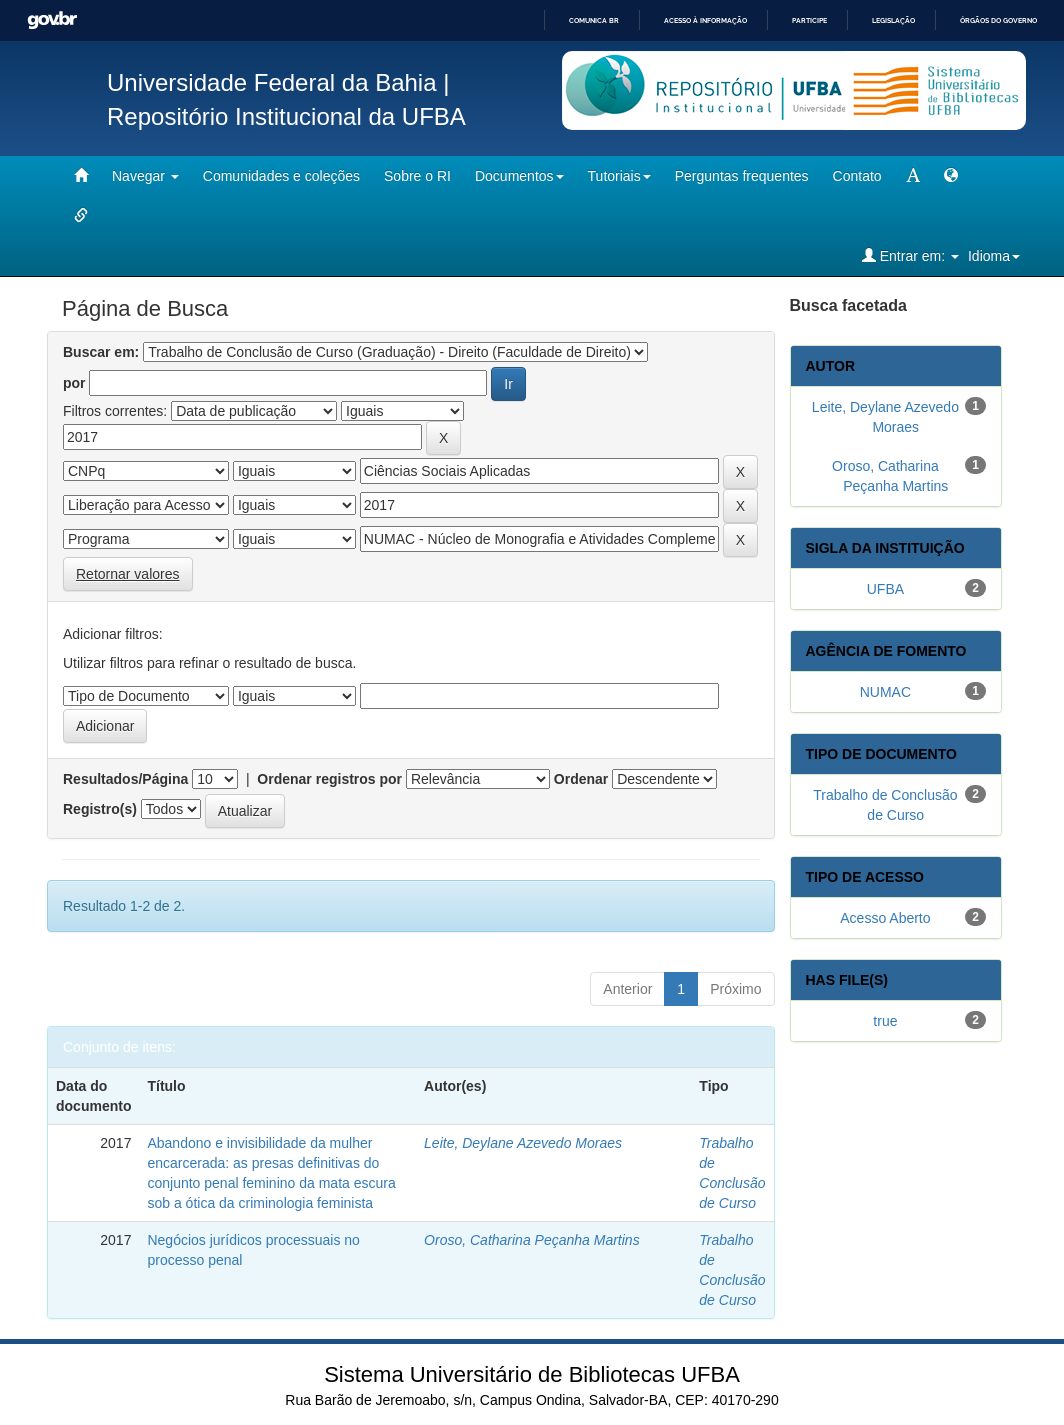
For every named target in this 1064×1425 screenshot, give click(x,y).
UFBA (885, 589)
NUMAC (885, 692)
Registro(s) (100, 809)
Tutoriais (619, 176)
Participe (809, 20)
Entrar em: (910, 255)
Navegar (145, 176)
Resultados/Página (125, 779)
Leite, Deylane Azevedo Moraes (523, 1143)
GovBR (52, 20)
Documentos (519, 176)
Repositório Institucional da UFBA (286, 116)
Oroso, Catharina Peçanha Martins (532, 1240)
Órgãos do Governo (998, 20)
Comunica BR (594, 20)
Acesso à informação (705, 20)
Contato (857, 176)
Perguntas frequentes (742, 176)
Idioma (994, 256)
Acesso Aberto (885, 918)
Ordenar (581, 779)
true (885, 1021)
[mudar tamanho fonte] (913, 176)
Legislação (893, 20)
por (74, 383)
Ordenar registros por (329, 779)
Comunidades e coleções (281, 176)
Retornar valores (128, 574)
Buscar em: (101, 352)
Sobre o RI (417, 176)
